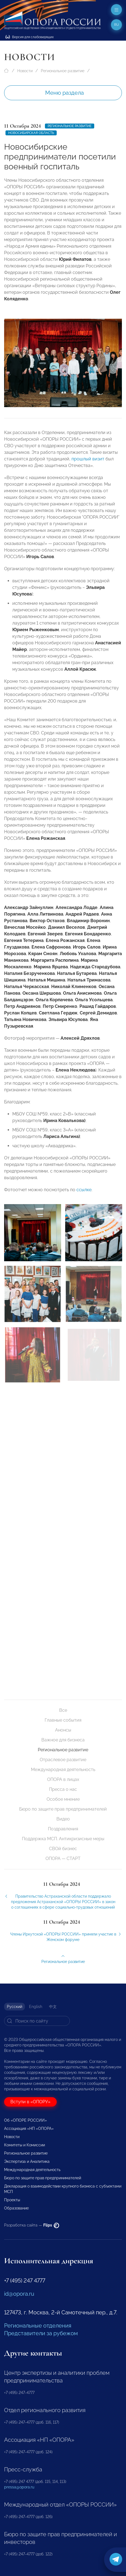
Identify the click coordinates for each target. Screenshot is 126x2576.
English (35, 2006)
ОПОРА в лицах (63, 1779)
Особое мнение (63, 1799)
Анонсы (63, 1730)
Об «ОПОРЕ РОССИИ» (25, 2120)
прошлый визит (88, 466)
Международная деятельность (63, 1769)
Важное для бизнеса (63, 1739)
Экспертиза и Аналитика (27, 2161)
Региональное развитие (62, 71)
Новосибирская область (31, 133)
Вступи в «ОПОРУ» (30, 2101)
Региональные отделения (37, 2325)
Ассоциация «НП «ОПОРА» (29, 2128)
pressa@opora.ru (19, 2487)
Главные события (63, 1720)
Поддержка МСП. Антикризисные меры (63, 1838)
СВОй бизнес (63, 1848)
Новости (25, 71)
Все (63, 1710)
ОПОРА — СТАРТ (63, 1858)
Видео (63, 1819)
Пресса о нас (63, 1789)
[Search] (37, 2021)
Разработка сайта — (31, 2225)
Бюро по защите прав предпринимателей (63, 1809)
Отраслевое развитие (63, 1759)
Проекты (12, 2200)
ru (116, 25)
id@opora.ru (19, 2293)
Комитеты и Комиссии (24, 2145)
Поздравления (63, 1828)
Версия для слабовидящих (29, 37)
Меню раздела (64, 92)
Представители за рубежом (41, 2333)
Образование (16, 2208)
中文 (53, 2006)
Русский (14, 2006)
